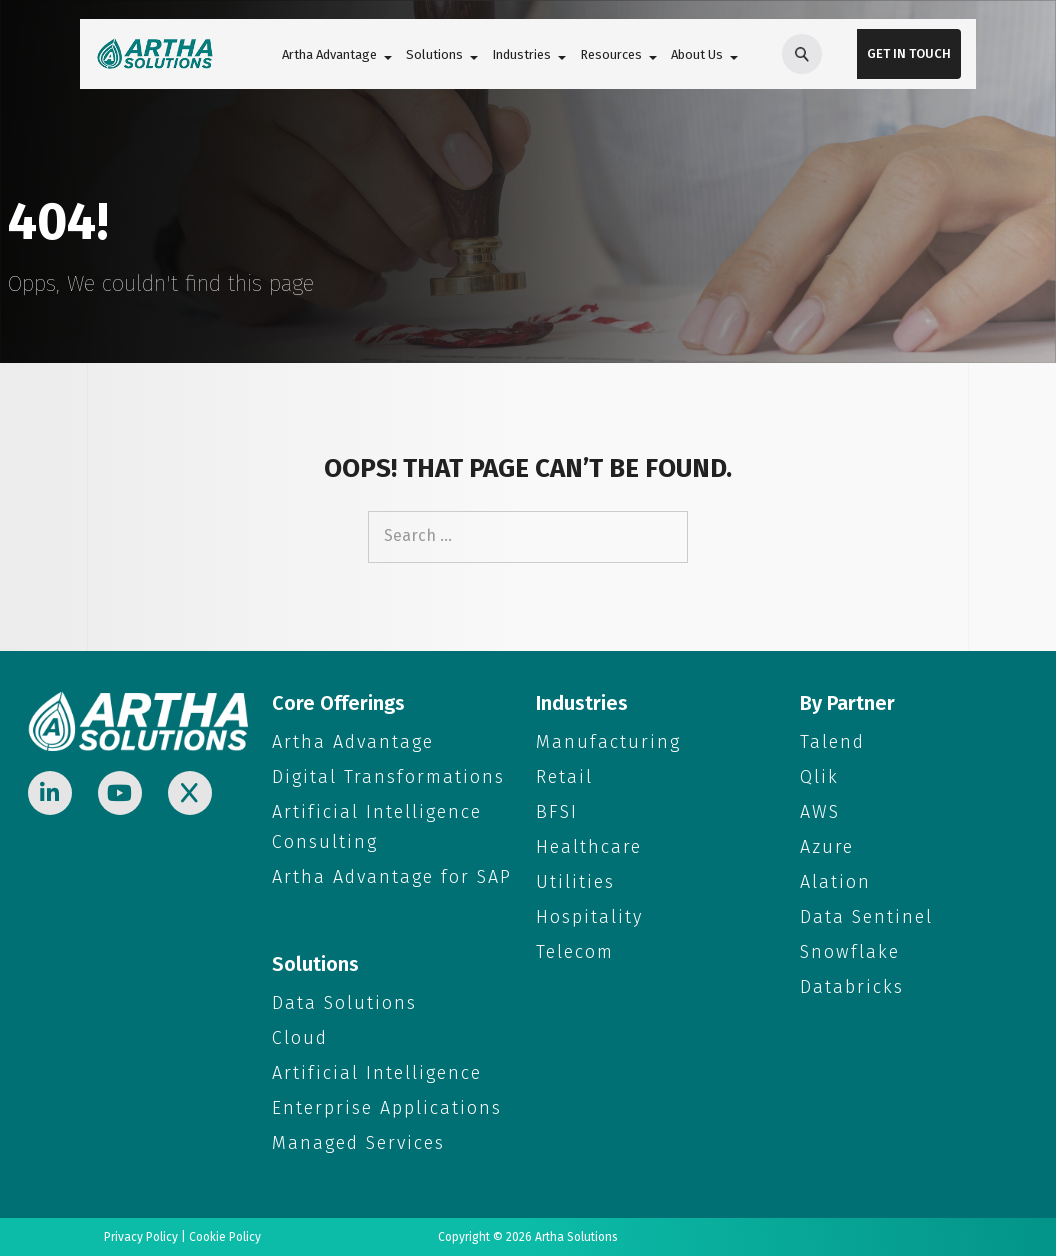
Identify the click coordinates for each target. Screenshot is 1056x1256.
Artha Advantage (353, 742)
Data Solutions (344, 1003)
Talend (832, 742)
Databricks (852, 987)
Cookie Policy (225, 1237)
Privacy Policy (141, 1237)
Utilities (575, 882)
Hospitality (589, 917)
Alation (835, 882)
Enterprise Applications (387, 1108)
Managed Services (358, 1143)
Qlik (819, 777)
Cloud (300, 1038)
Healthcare (589, 847)
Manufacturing (608, 742)
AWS (820, 812)
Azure (827, 847)
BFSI (557, 812)
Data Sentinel (866, 917)
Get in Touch (909, 53)
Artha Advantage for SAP (392, 877)
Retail (564, 777)
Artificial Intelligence (377, 1073)
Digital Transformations (388, 777)
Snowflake (850, 952)
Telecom (575, 952)
